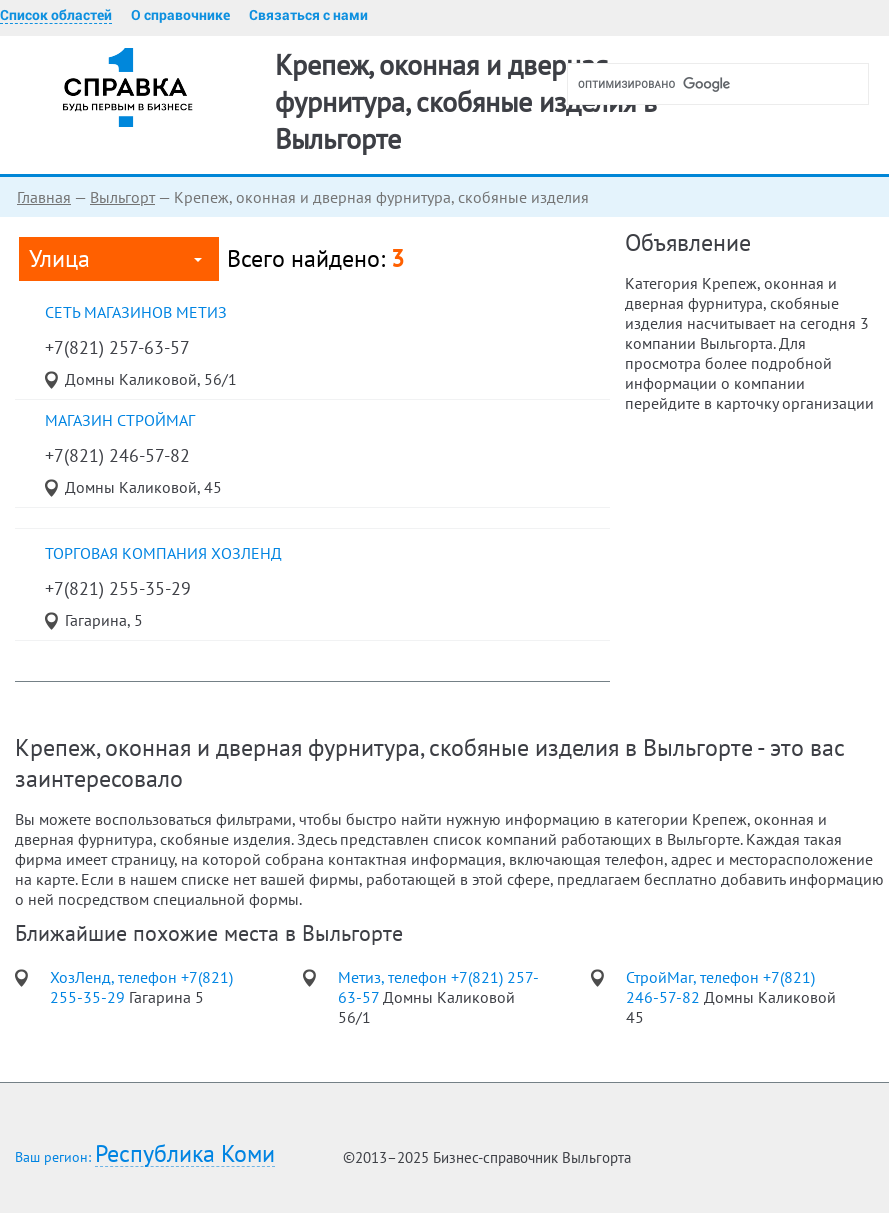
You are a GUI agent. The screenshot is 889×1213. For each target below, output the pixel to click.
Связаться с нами (308, 15)
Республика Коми (185, 1154)
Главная (44, 197)
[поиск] (726, 84)
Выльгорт (122, 197)
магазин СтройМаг (120, 420)
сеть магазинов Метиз (136, 312)
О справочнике (180, 15)
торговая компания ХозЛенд (163, 553)
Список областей (56, 15)
